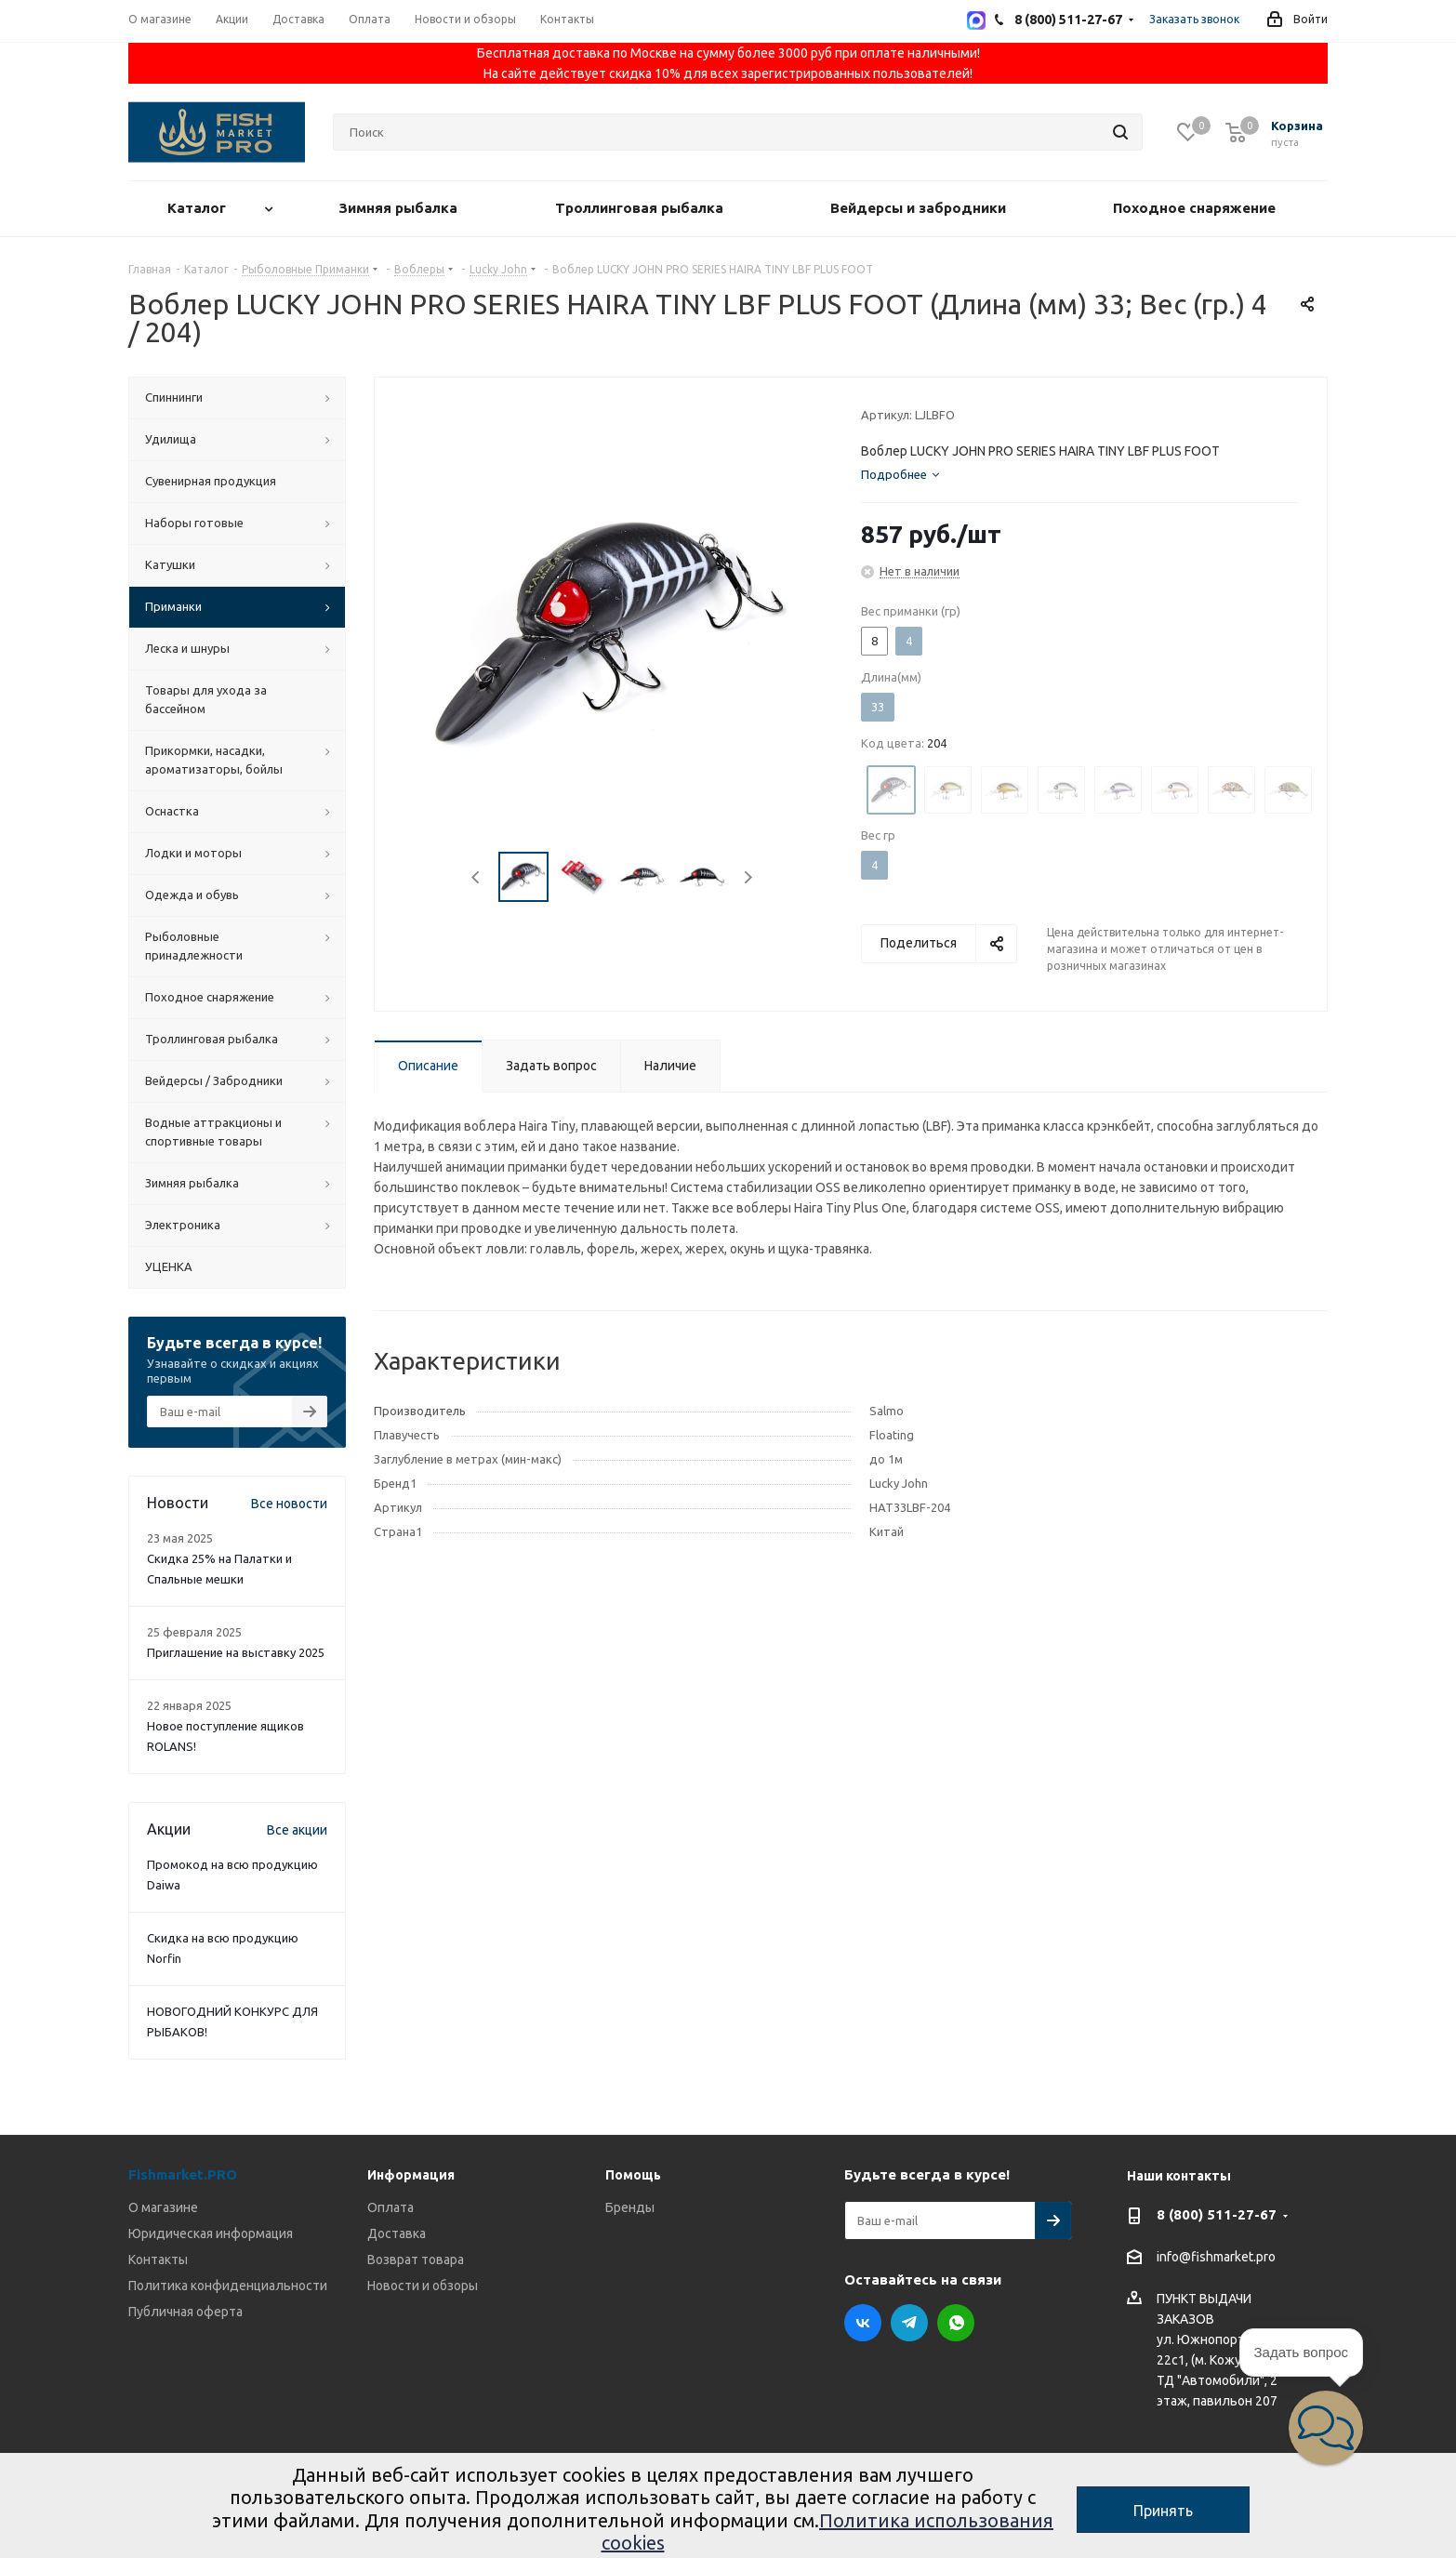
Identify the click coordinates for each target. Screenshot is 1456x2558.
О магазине (163, 2207)
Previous (476, 877)
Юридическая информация (210, 2233)
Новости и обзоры (422, 2285)
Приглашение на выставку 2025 (235, 1652)
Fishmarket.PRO (182, 2174)
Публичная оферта (185, 2311)
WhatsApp (955, 2322)
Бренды (630, 2207)
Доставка (396, 2233)
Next (748, 877)
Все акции (297, 1829)
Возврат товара (415, 2259)
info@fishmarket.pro (1216, 2257)
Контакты (158, 2259)
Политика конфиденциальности (227, 2285)
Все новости (289, 1503)
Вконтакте (862, 2322)
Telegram (909, 2322)
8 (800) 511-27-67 (1217, 2214)
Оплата (390, 2207)
